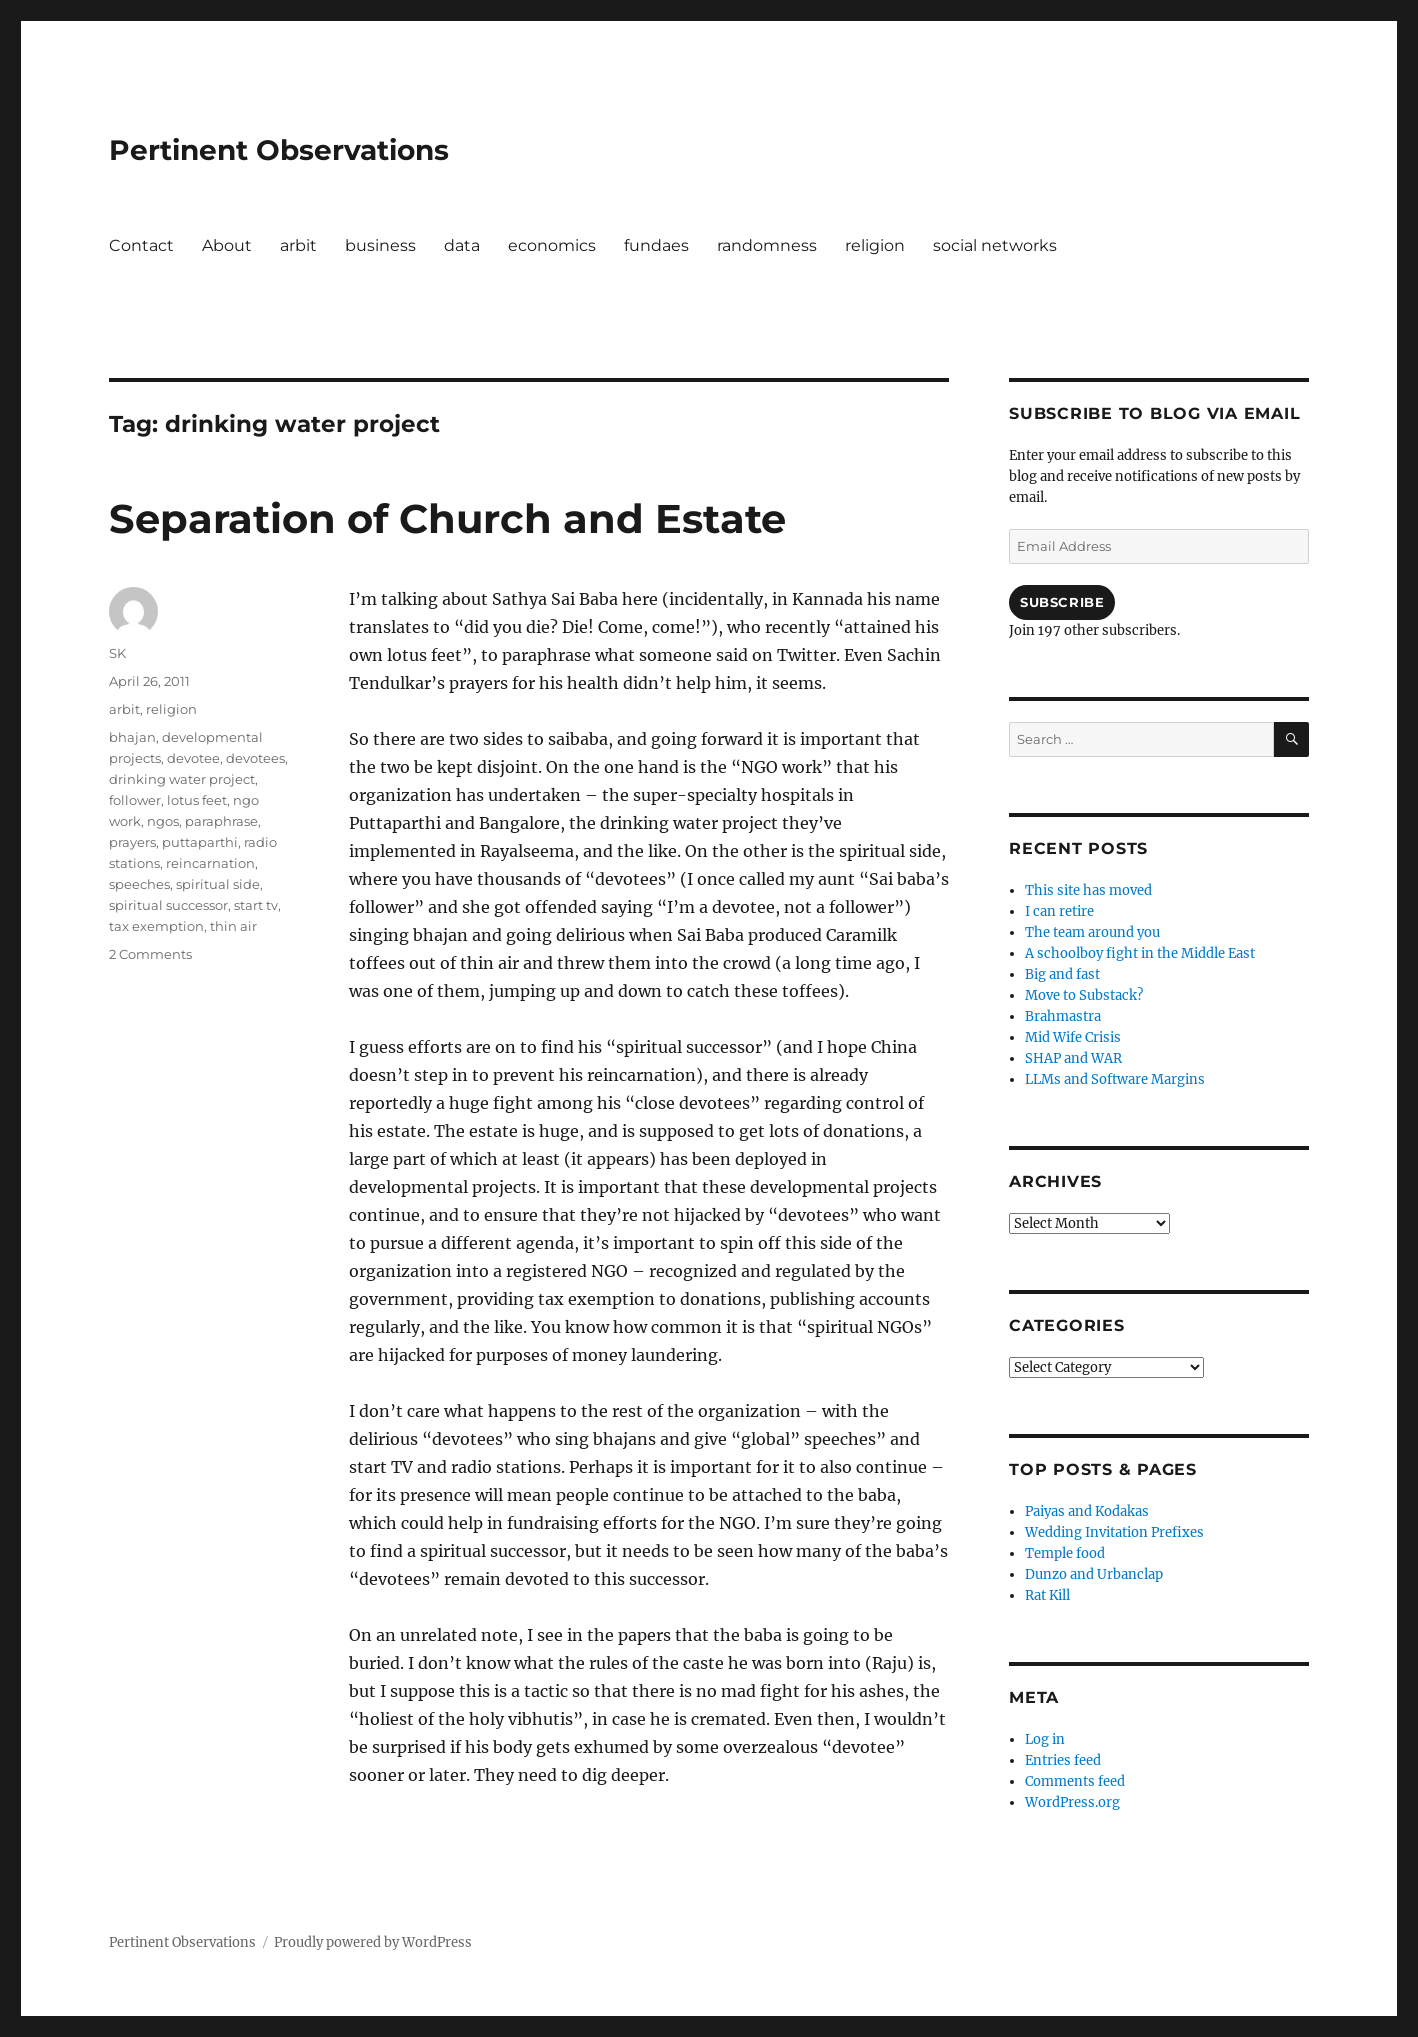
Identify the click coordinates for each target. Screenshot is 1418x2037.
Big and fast (1062, 974)
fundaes (656, 245)
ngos (163, 821)
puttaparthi (200, 842)
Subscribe (1062, 602)
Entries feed (1063, 1760)
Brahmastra (1063, 1016)
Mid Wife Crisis (1073, 1037)
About (227, 245)
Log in (1045, 1739)
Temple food (1065, 1553)
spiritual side (218, 884)
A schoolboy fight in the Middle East (1140, 953)
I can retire (1059, 911)
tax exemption (156, 926)
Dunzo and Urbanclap (1094, 1574)
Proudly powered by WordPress (373, 1942)
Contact (141, 245)
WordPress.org (1072, 1802)
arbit (298, 245)
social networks (995, 245)
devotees (255, 758)
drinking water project (182, 779)
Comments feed (1075, 1781)
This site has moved (1088, 890)
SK (117, 653)
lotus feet (197, 800)
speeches (139, 884)
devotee (193, 758)
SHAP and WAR (1073, 1058)
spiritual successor (168, 905)
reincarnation (210, 863)
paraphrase (221, 821)
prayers (132, 842)
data (462, 245)
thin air (233, 926)
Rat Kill (1047, 1595)
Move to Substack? (1084, 995)
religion (875, 245)
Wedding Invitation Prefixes (1114, 1532)
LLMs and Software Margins (1115, 1079)
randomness (767, 245)
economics (552, 245)
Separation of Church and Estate (447, 518)
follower (135, 800)
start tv (256, 905)
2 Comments (150, 954)
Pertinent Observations (279, 150)
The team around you (1092, 932)
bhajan (132, 737)
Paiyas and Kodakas (1087, 1511)
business (380, 245)
